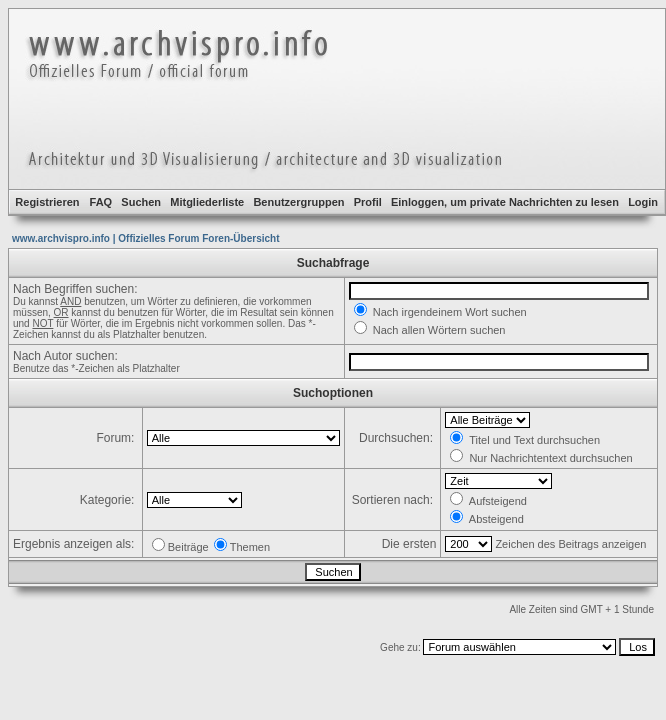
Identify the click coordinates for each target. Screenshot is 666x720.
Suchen (141, 202)
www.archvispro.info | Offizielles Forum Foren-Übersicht (145, 238)
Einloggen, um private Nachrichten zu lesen (505, 202)
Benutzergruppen (298, 202)
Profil (368, 202)
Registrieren (47, 202)
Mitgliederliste (207, 202)
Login (643, 202)
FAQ (101, 202)
